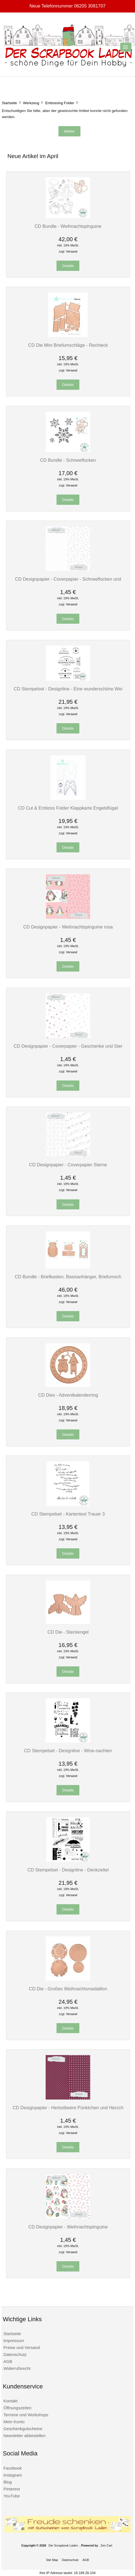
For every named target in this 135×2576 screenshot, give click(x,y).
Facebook (12, 2468)
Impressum (13, 2340)
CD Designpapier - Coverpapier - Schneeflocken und (68, 578)
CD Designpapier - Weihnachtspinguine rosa (68, 926)
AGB (7, 2361)
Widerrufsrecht (16, 2368)
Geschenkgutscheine (22, 2428)
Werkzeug (31, 103)
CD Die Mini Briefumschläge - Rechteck (68, 345)
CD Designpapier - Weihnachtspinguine (68, 2226)
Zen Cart (106, 2545)
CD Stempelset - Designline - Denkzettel (68, 1869)
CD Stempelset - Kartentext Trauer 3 (68, 1513)
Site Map (52, 2560)
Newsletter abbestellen (24, 2435)
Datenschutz (14, 2354)
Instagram (12, 2475)
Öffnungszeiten (17, 2407)
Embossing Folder (59, 103)
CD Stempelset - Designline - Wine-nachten (68, 1750)
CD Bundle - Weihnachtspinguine (68, 226)
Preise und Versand (21, 2347)
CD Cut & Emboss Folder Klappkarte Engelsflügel (68, 807)
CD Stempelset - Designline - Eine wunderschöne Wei (68, 688)
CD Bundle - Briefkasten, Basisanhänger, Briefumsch (68, 1276)
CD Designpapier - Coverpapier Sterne (68, 1164)
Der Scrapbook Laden (63, 2545)
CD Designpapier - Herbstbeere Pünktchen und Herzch (68, 2107)
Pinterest (11, 2489)
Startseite (9, 103)
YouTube (11, 2495)
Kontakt (10, 2400)
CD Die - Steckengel (68, 1631)
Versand (71, 251)
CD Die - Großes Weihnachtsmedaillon (68, 1988)
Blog (7, 2482)
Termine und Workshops (25, 2414)
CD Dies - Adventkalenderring (68, 1394)
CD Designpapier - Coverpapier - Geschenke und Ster (68, 1046)
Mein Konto (13, 2421)
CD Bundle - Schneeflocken (68, 460)
